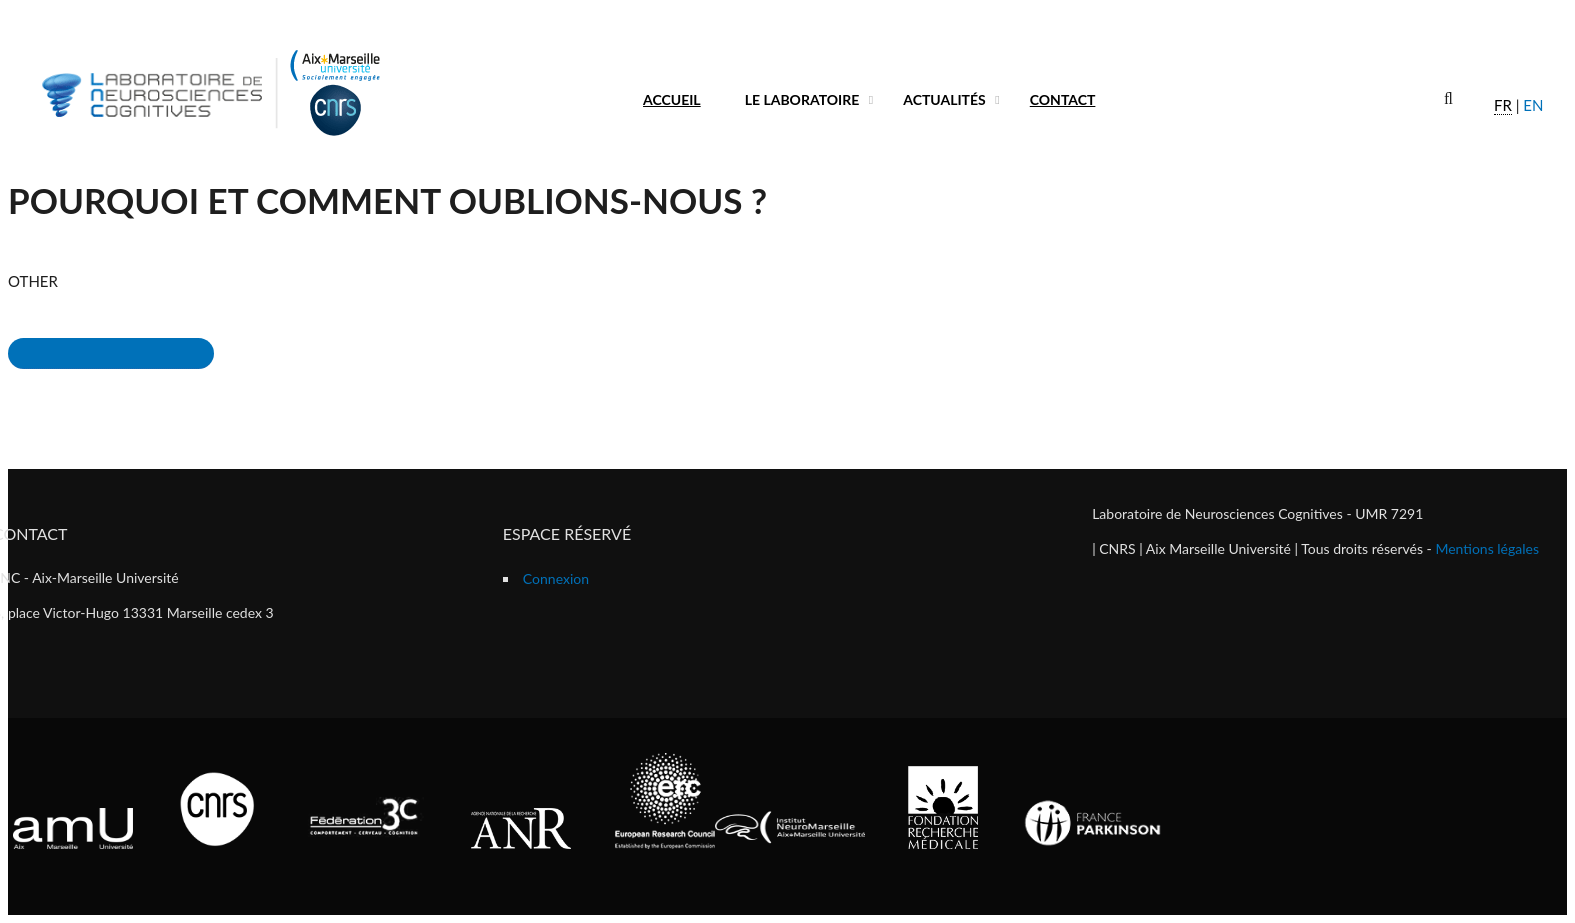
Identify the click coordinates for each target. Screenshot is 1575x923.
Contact (1063, 99)
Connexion (556, 578)
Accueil (672, 99)
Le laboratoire (802, 99)
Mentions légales (1487, 548)
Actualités (944, 99)
